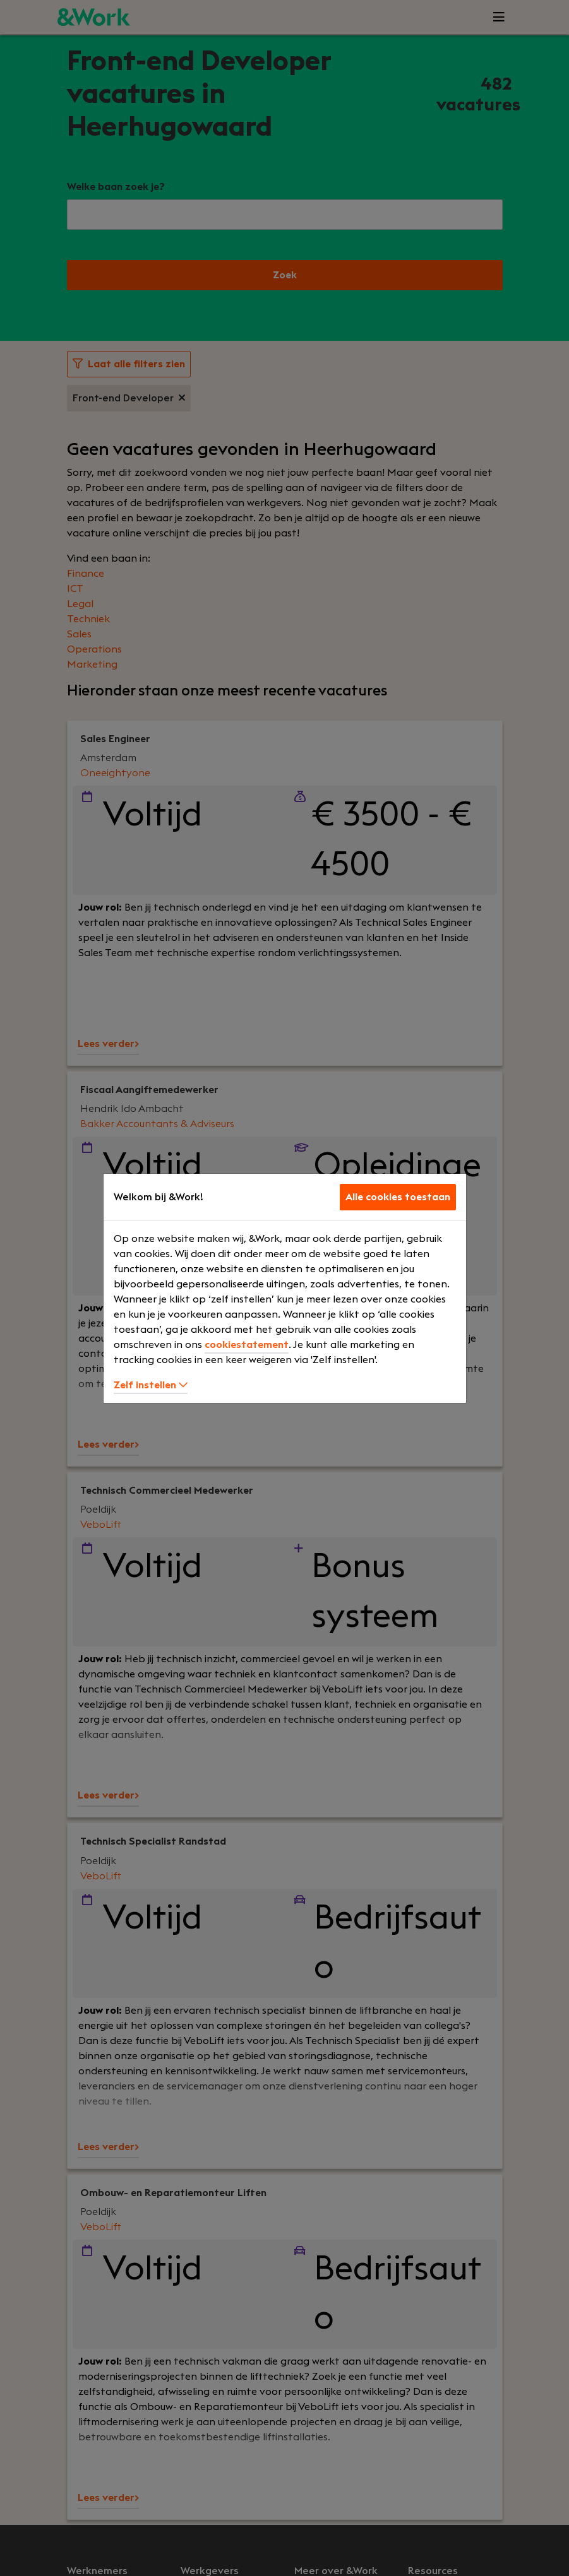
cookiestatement (247, 1345)
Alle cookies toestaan (397, 1197)
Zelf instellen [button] (151, 1385)
